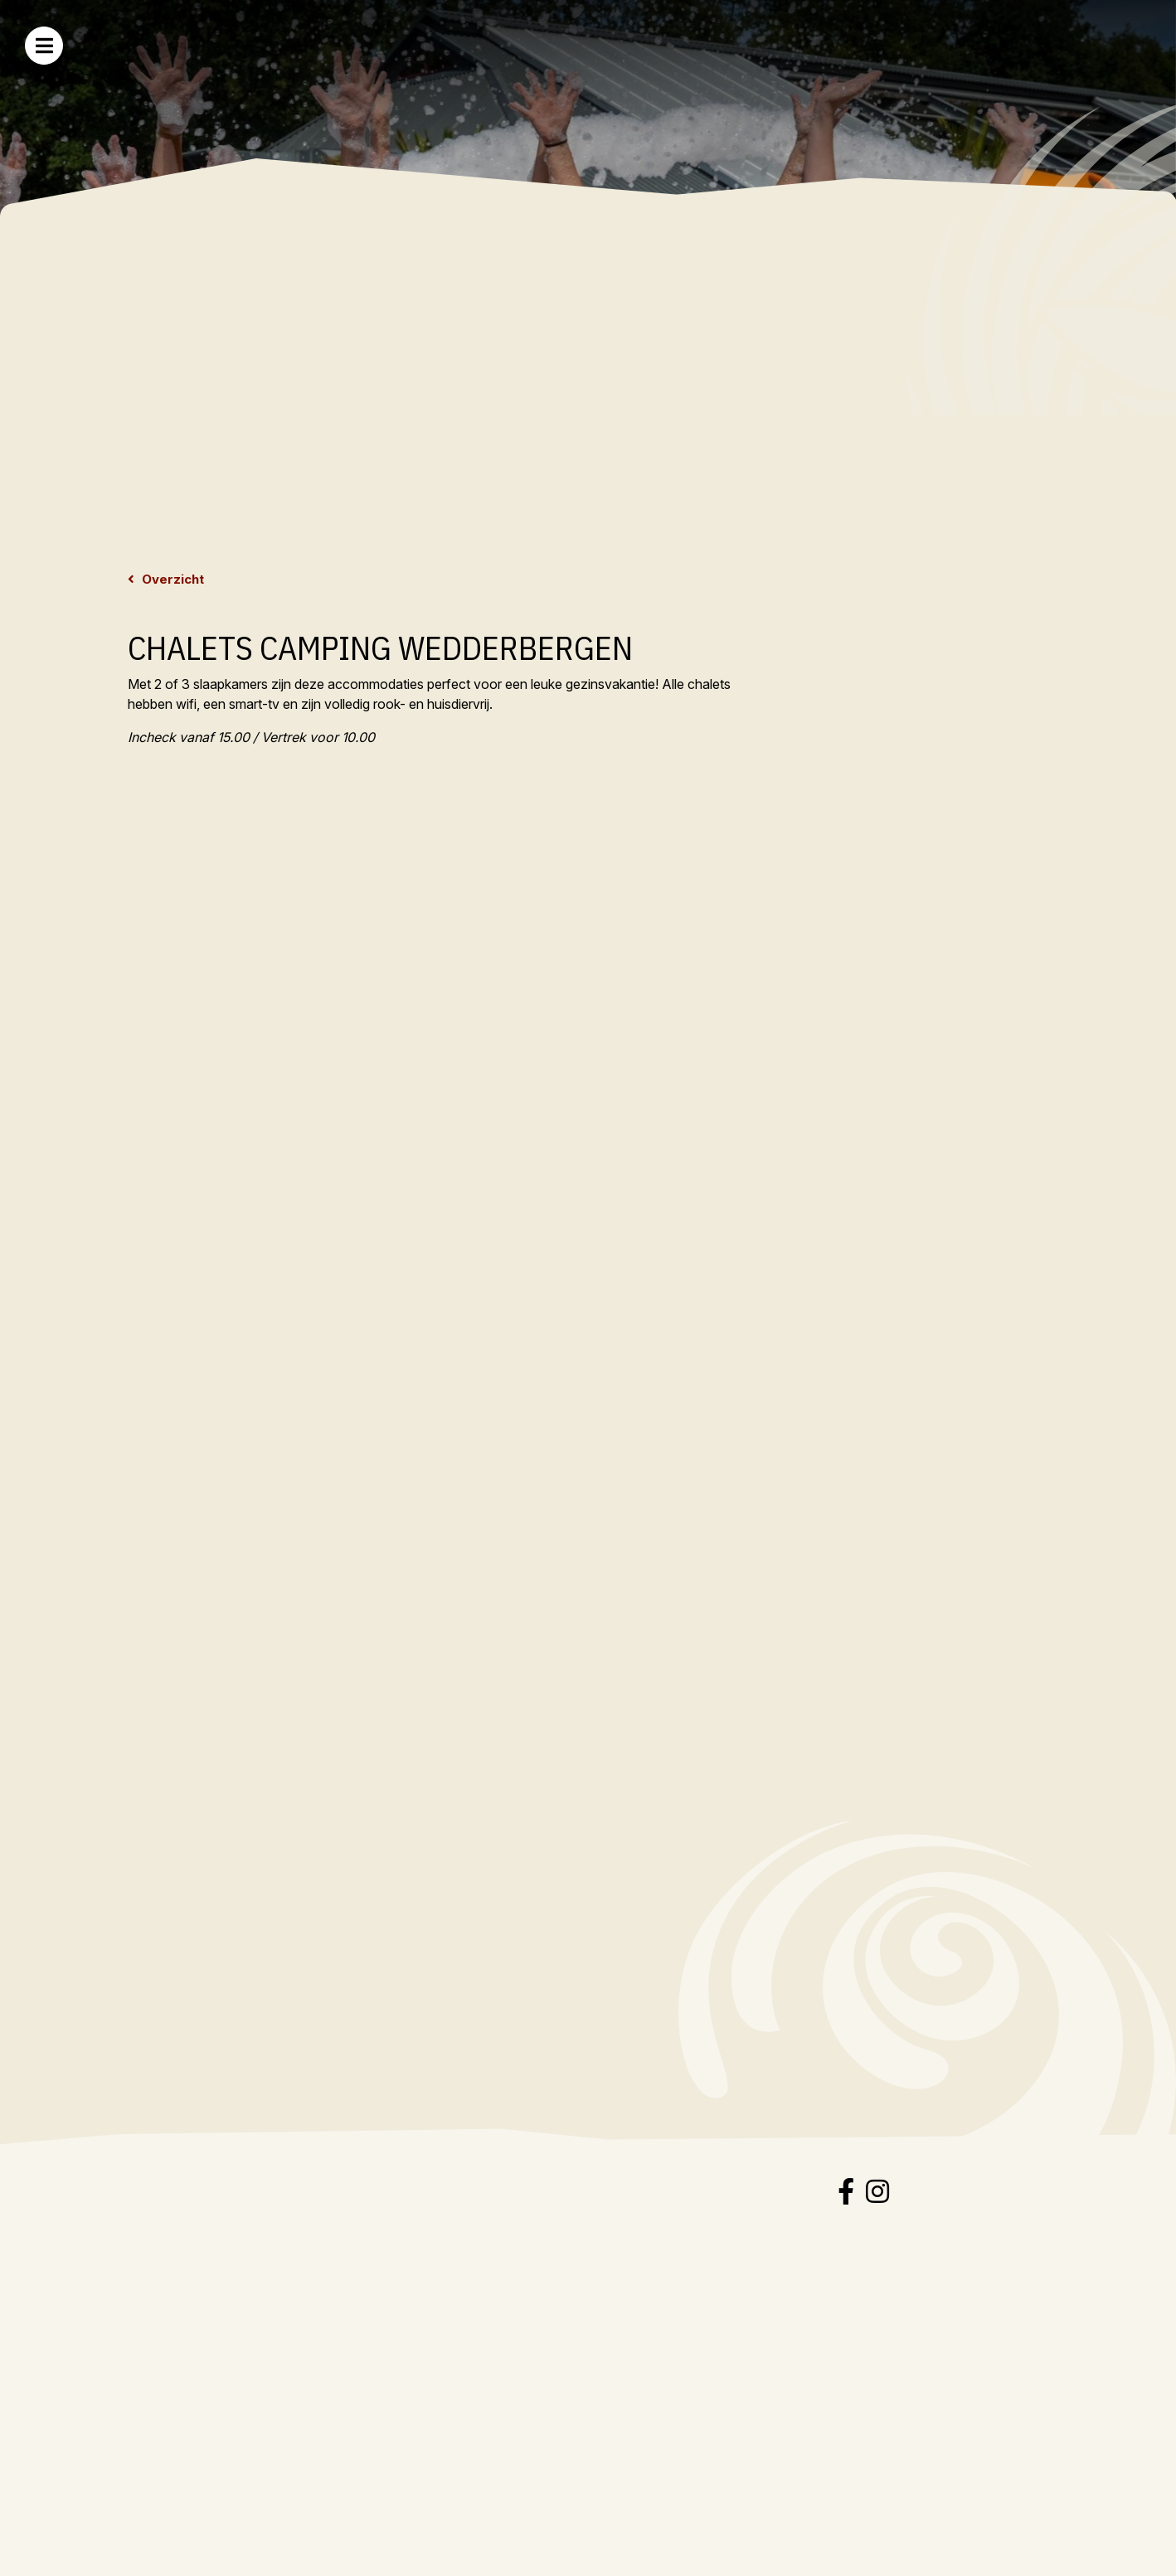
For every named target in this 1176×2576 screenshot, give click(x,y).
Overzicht (171, 579)
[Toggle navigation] (44, 46)
